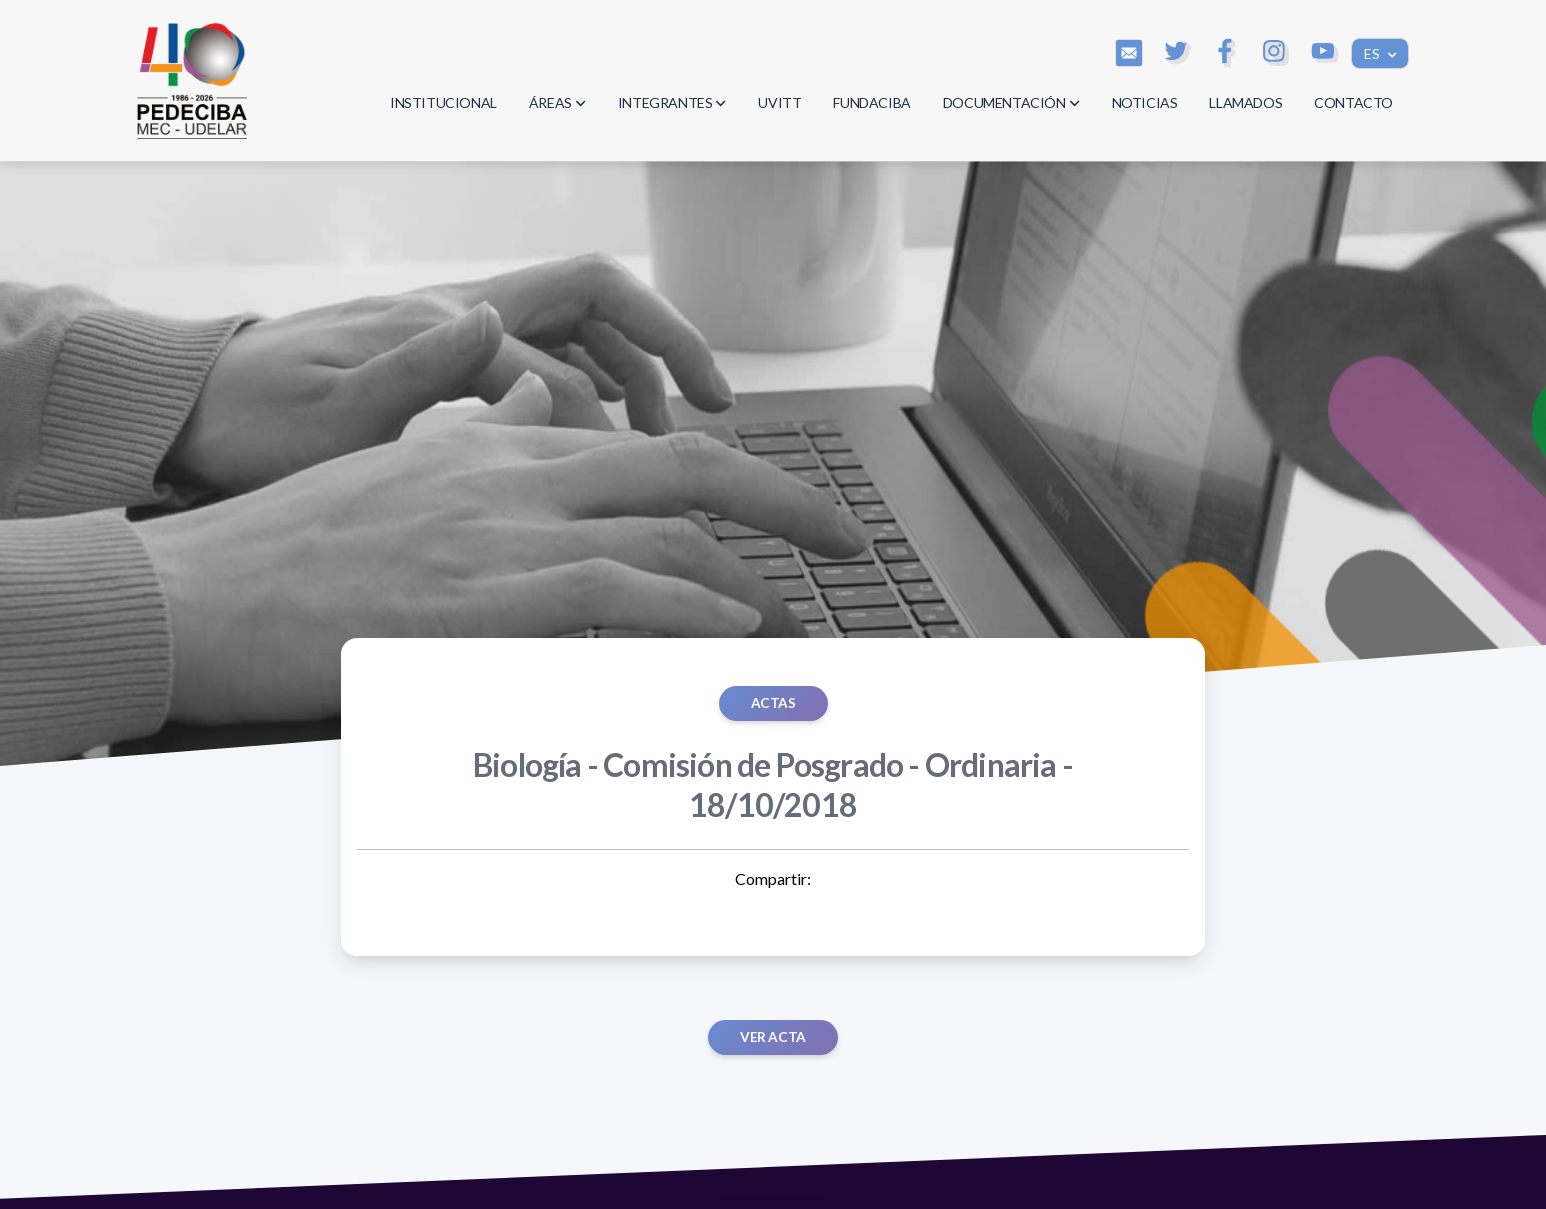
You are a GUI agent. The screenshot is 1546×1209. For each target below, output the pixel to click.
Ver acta (773, 1037)
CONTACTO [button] (1353, 102)
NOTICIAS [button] (1145, 102)
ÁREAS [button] (557, 102)
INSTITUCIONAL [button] (443, 102)
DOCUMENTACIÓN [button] (1011, 102)
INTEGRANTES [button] (672, 102)
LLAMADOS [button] (1245, 102)
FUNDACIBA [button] (871, 102)
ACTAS (773, 703)
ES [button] (1373, 53)
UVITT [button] (779, 102)
